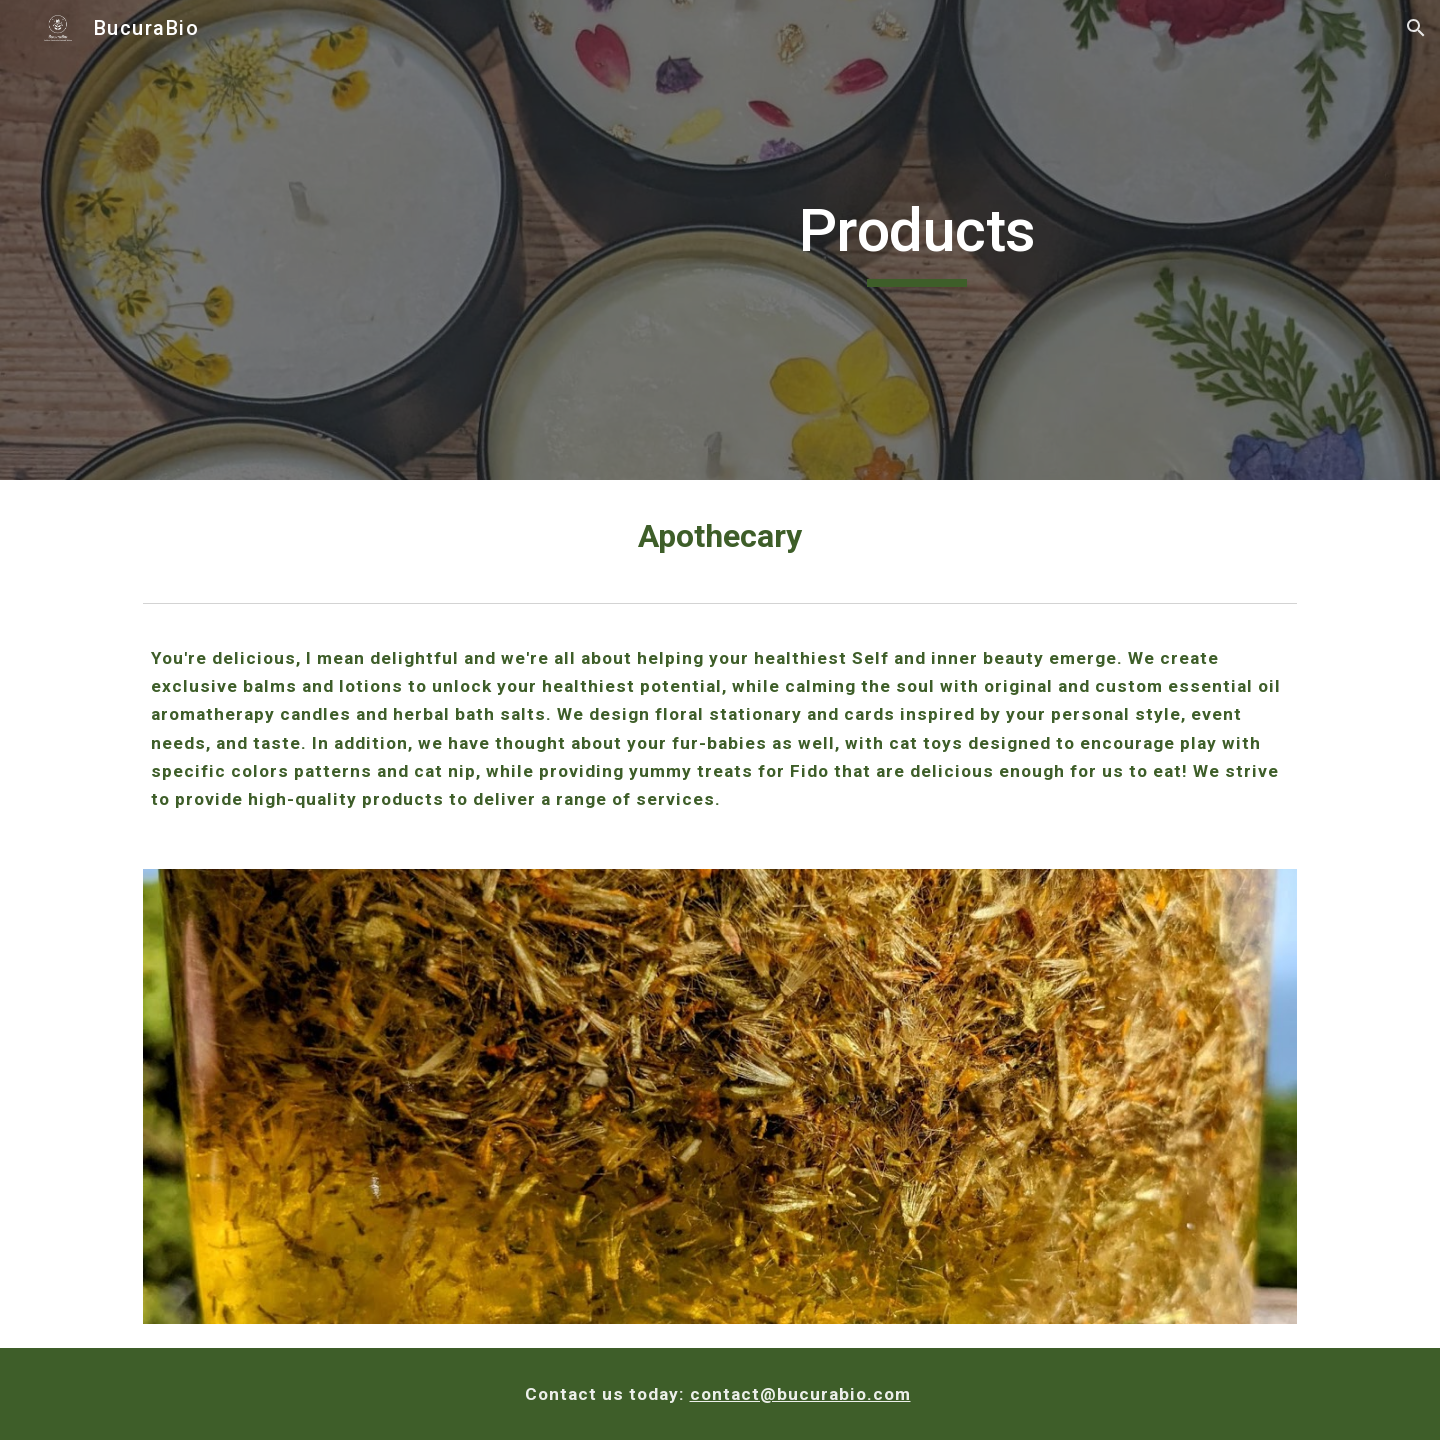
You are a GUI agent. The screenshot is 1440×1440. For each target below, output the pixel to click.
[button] (1416, 28)
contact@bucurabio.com (800, 1394)
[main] (917, 240)
